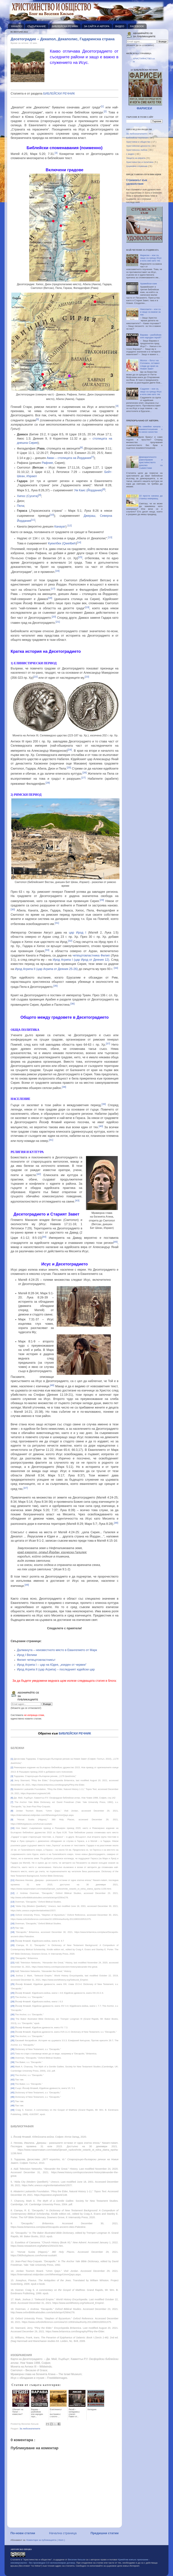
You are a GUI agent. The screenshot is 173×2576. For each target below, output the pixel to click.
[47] (25, 1487)
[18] (50, 597)
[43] (77, 1200)
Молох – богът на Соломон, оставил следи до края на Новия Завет (149, 364)
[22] (35, 676)
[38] (64, 1086)
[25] (69, 767)
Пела (20, 505)
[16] (57, 570)
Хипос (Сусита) (27, 496)
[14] (79, 542)
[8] (103, 489)
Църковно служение (137, 166)
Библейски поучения (137, 138)
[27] (83, 777)
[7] (92, 456)
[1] (102, 106)
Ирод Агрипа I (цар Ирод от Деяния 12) (81, 959)
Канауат (60, 526)
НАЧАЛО (16, 26)
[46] (52, 1385)
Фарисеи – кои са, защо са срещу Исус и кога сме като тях (151, 258)
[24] (70, 749)
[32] (70, 940)
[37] (108, 1043)
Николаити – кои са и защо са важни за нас (150, 312)
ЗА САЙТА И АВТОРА (96, 26)
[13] (110, 537)
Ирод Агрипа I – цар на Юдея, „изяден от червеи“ (51, 1664)
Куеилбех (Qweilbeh (62, 543)
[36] (72, 1003)
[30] (13, 909)
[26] (84, 772)
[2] (105, 111)
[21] (58, 621)
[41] (51, 1139)
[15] (80, 557)
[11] (33, 519)
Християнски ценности (138, 146)
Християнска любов (137, 150)
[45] (115, 1241)
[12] (69, 525)
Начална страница (63, 2533)
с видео (130, 154)
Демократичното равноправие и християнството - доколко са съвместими (151, 462)
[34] (116, 967)
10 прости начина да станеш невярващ (151, 497)
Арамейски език (148, 283)
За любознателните (29, 2428)
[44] (44, 1236)
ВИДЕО (119, 26)
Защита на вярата (136, 158)
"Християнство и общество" (37, 2559)
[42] (39, 1174)
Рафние (47, 463)
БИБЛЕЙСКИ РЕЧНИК (65, 26)
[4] (117, 405)
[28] (48, 782)
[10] (52, 514)
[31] (57, 922)
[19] (87, 607)
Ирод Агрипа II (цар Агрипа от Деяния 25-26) (46, 969)
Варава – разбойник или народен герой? (150, 336)
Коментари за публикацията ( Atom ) (46, 2540)
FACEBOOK (137, 26)
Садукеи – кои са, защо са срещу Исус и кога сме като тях (151, 391)
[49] (27, 1584)
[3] (56, 152)
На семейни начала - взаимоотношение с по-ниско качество (150, 429)
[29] (102, 899)
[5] (37, 419)
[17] (53, 588)
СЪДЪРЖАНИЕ (36, 26)
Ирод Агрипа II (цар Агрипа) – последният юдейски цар (56, 1669)
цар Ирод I (77, 932)
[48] (116, 1522)
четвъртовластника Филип (91, 955)
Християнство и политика (140, 162)
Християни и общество (138, 142)
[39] (104, 1104)
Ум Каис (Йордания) (88, 490)
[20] (54, 616)
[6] (81, 447)
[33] (47, 950)
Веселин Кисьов (76, 2559)
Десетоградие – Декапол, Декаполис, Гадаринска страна (63, 39)
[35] (55, 985)
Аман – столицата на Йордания (69, 458)
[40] (101, 1126)
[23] (87, 676)
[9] (39, 494)
